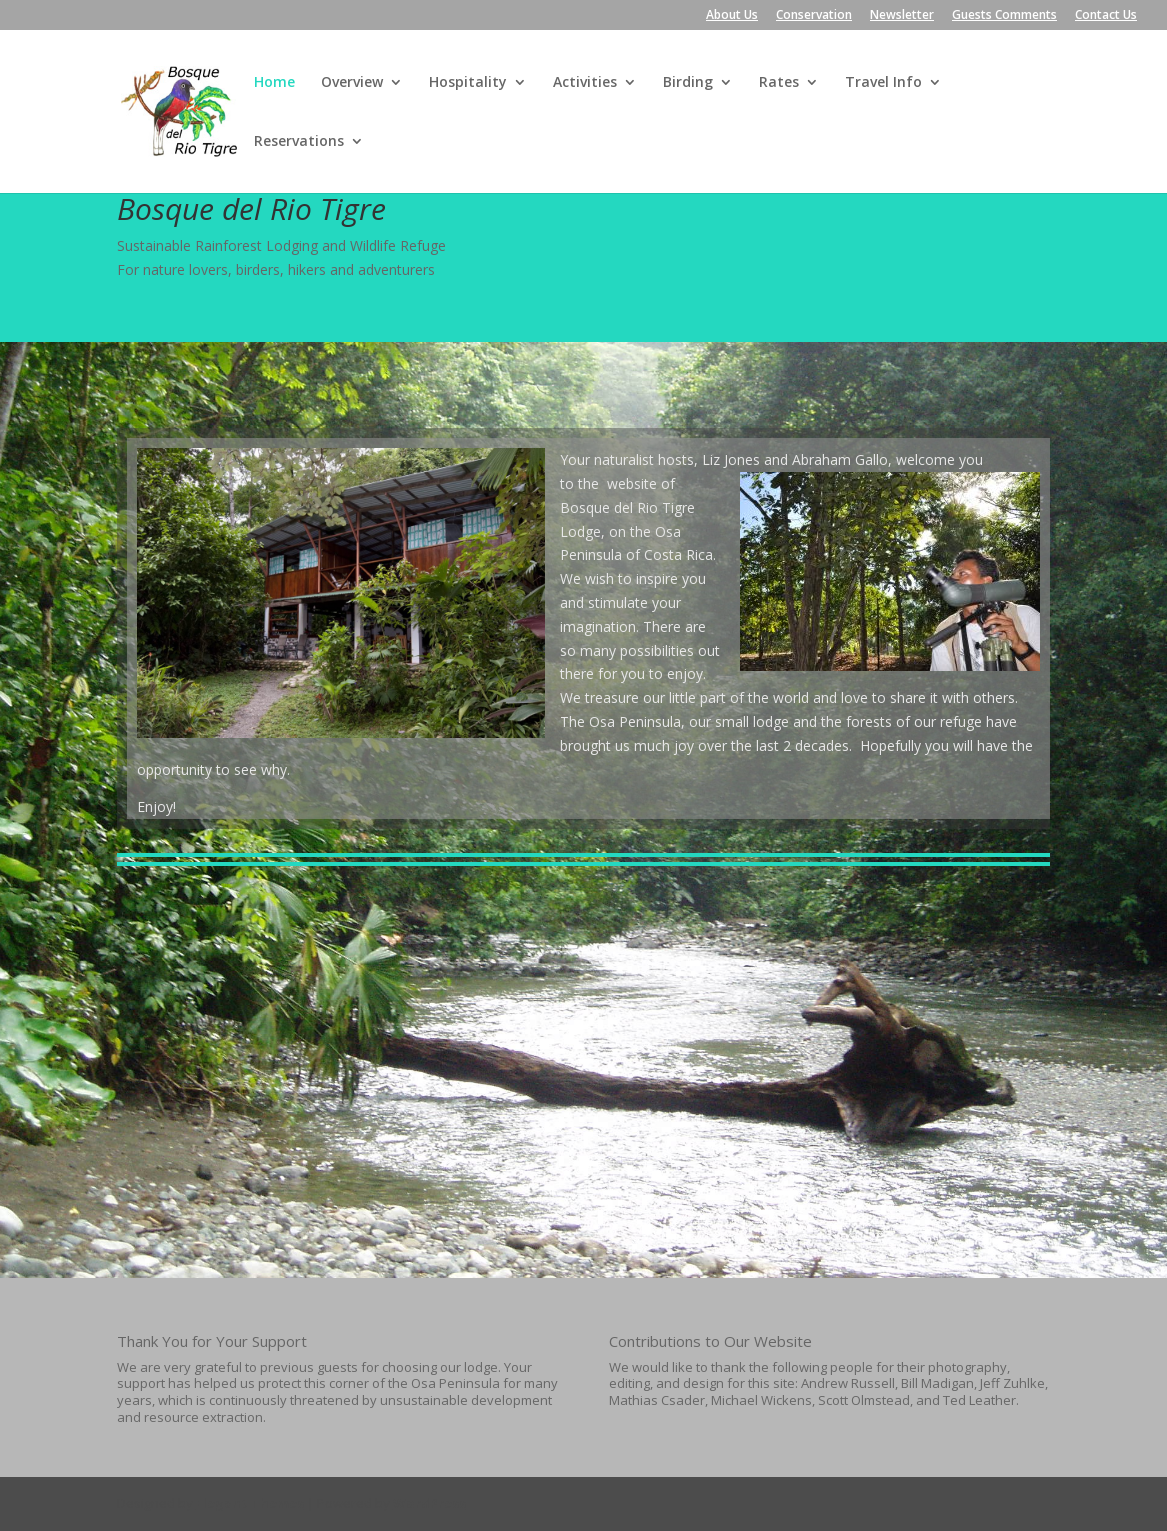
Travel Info (883, 83)
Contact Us (1106, 16)
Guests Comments (1004, 16)
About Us (732, 16)
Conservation (814, 16)
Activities (585, 83)
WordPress (429, 1503)
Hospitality (468, 83)
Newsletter (902, 16)
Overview (352, 83)
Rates (779, 83)
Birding (688, 83)
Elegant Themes (250, 1503)
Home (274, 83)
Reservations (299, 142)
